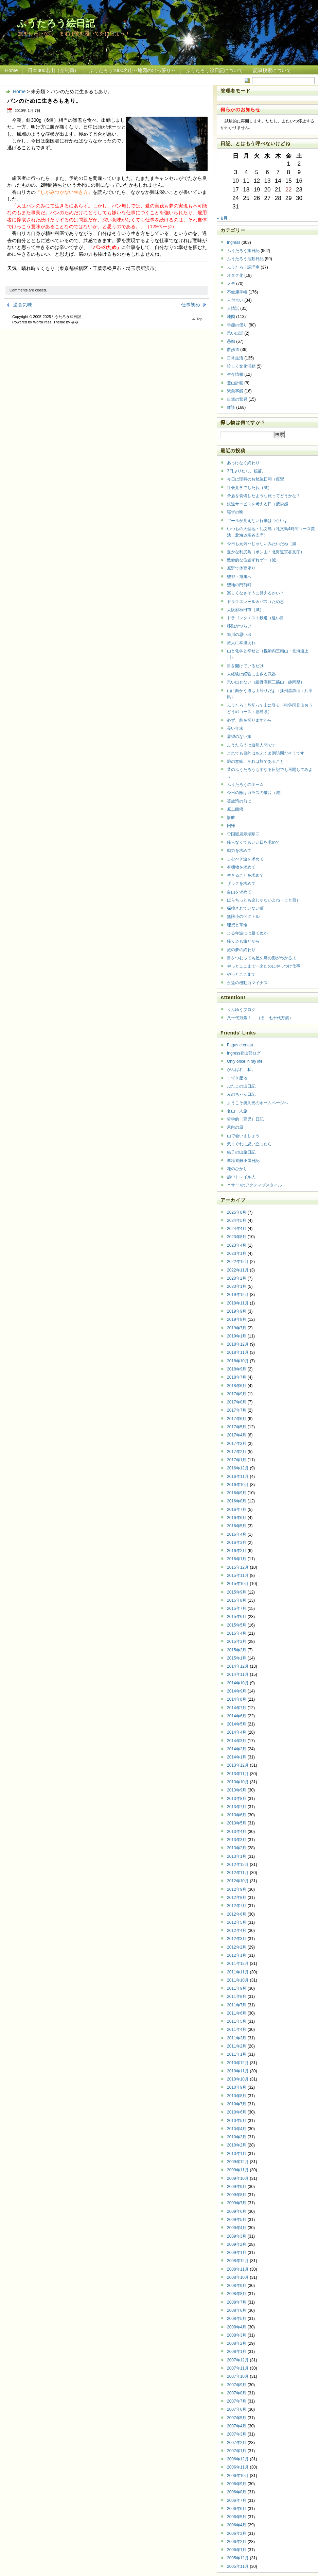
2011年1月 (236, 2054)
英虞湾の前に (239, 801)
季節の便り (237, 325)
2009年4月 (236, 2227)
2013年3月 (236, 1839)
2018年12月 (238, 1344)
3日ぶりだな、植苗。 (246, 471)
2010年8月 (236, 2095)
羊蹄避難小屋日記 (243, 1160)
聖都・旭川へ (239, 576)
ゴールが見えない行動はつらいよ (257, 520)
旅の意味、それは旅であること (255, 761)
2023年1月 (236, 1253)
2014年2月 (236, 1749)
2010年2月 (236, 2145)
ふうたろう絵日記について (214, 70)
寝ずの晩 (235, 512)
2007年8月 (236, 2393)
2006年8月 (236, 2492)
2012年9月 (236, 1889)
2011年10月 (238, 1980)
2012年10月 (238, 1881)
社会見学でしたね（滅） (249, 487)
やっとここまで (241, 974)
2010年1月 (236, 2153)
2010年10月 (238, 2079)
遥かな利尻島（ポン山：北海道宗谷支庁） (265, 552)
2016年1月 (236, 1558)
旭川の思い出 (239, 634)
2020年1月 (236, 1286)
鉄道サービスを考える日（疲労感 (257, 504)
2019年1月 (236, 1336)
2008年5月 (236, 2318)
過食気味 (22, 304)
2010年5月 (236, 2120)
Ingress (233, 242)
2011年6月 (236, 2013)
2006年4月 (236, 2525)
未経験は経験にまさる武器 (251, 674)
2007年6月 (236, 2409)
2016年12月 (238, 1468)
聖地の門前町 (239, 585)
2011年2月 (236, 2046)
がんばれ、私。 (241, 1069)
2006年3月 (236, 2533)
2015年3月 (236, 1641)
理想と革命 (237, 925)
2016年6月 (236, 1517)
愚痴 (231, 341)
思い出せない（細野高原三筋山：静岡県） (265, 682)
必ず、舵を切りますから (249, 720)
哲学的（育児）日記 (245, 1119)
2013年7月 (236, 1806)
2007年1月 (236, 2450)
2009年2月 (236, 2244)
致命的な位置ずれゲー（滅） (253, 560)
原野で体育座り (241, 568)
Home (11, 70)
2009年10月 (238, 2178)
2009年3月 (236, 2236)
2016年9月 (236, 1493)
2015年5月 (236, 1625)
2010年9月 (236, 2087)
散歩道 (233, 349)
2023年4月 (236, 1245)
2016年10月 (238, 1484)
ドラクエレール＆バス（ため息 (255, 601)
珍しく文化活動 (241, 366)
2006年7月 (236, 2500)
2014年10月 (238, 1683)
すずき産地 (237, 1078)
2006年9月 (236, 2483)
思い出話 (235, 333)
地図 (231, 316)
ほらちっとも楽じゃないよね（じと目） (263, 900)
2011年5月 (236, 2021)
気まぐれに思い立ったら (249, 1144)
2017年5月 (236, 1427)
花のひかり (237, 1168)
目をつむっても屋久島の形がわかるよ (261, 958)
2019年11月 (238, 1303)
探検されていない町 (245, 908)
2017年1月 (236, 1460)
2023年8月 (236, 1236)
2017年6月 (236, 1418)
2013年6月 (236, 1815)
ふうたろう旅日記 (243, 250)
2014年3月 (236, 1740)
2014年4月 (236, 1732)
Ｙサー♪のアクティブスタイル (254, 1185)
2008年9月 (236, 2285)
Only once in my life (245, 1061)
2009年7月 (236, 2203)
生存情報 (235, 374)
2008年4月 (236, 2327)
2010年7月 (236, 2104)
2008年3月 (236, 2335)
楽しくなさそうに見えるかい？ (255, 593)
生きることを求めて (245, 875)
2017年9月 (236, 1394)
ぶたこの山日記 (241, 1086)
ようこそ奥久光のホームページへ (257, 1102)
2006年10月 (238, 2475)
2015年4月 (236, 1633)
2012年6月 (236, 1914)
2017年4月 (236, 1435)
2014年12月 (238, 1666)
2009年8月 (236, 2194)
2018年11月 (238, 1352)
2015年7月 (236, 1608)
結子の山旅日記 (241, 1152)
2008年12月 (238, 2260)
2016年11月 (238, 1476)
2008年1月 (236, 2351)
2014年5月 (236, 1724)
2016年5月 (236, 1525)
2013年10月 (238, 1782)
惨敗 (231, 817)
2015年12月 (238, 1567)
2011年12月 (238, 1963)
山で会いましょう (243, 1135)
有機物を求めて (241, 867)
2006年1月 (236, 2549)
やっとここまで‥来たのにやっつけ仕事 (263, 966)
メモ (231, 283)
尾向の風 (235, 1127)
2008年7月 (236, 2302)
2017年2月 (236, 1451)
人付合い (235, 300)
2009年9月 (236, 2186)
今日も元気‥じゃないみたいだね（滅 (261, 543)
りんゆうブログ (241, 1009)
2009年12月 (238, 2161)
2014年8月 (236, 1699)
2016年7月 (236, 1509)
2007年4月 (236, 2426)
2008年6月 (236, 2310)
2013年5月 (236, 1823)
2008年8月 (236, 2293)
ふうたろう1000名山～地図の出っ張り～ (132, 70)
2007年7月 (236, 2401)
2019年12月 (238, 1294)
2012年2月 (236, 1947)
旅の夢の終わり (241, 949)
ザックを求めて (241, 883)
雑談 (231, 407)
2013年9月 (236, 1790)
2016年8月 (236, 1501)
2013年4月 (236, 1831)
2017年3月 (236, 1443)
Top (199, 319)
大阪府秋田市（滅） (245, 609)
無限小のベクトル (243, 916)
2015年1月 (236, 1658)
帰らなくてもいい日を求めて (253, 842)
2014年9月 (236, 1691)
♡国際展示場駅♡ (243, 834)
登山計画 (235, 383)
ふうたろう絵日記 (56, 22)
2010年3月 (236, 2137)
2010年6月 (236, 2112)
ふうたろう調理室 (243, 267)
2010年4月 (236, 2128)
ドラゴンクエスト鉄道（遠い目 (255, 618)
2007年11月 (238, 2368)
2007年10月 (238, 2376)
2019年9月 (236, 1311)
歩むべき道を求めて (245, 859)
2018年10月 (238, 1361)
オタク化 (235, 275)
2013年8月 (236, 1798)
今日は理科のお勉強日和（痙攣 (255, 479)
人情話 (233, 308)
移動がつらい (239, 626)
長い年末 (235, 728)
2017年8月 (236, 1402)
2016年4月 (236, 1534)
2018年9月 (236, 1369)
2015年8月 (236, 1600)
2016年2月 (236, 1550)
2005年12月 (238, 2558)
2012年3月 (236, 1938)
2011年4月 (236, 2029)
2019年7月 (236, 1328)
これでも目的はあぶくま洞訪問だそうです (265, 753)
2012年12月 (238, 1864)
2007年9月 (236, 2385)
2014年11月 (238, 1674)
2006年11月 (238, 2467)
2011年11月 (238, 1972)
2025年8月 (236, 1212)
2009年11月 (238, 2170)
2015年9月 (236, 1592)
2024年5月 (236, 1220)
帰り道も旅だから (243, 941)
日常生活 (235, 358)
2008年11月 (238, 2269)
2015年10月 (238, 1583)
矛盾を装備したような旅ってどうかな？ (263, 495)
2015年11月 (238, 1575)
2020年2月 (236, 1278)
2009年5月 (236, 2219)
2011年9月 (236, 1988)
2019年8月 (236, 1319)
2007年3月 (236, 2434)
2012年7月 (236, 1905)
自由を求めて (239, 892)
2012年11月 (238, 1872)
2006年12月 (238, 2459)
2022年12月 (238, 1261)
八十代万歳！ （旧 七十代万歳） (260, 1017)
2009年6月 (236, 2211)
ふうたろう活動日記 (245, 258)
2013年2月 (236, 1848)
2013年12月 (238, 1765)
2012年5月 (236, 1922)
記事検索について (272, 70)
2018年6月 (236, 1385)
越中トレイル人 (241, 1177)
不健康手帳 (237, 292)
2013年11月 (238, 1773)
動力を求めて (239, 850)
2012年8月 (236, 1897)
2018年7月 (236, 1377)
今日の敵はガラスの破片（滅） (255, 792)
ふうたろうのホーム (245, 784)
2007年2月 (236, 2442)
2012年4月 (236, 1930)
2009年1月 (236, 2252)
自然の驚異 (237, 399)
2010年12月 (238, 2062)
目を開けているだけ (245, 665)
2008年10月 (238, 2277)
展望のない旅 (239, 736)
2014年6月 (236, 1716)
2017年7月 (236, 1410)
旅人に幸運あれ (241, 642)
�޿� (74, 322)
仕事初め (190, 304)
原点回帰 (235, 809)
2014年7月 (236, 1707)
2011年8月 (236, 1996)
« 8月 (222, 218)
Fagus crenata (240, 1045)
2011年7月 (236, 2005)
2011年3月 (236, 2038)
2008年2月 (236, 2343)
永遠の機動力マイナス (247, 982)
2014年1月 (236, 1757)
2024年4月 (236, 1228)
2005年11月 (238, 2566)
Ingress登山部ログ (244, 1053)
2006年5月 (236, 2516)
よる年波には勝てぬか (247, 933)
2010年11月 (238, 2071)
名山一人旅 (237, 1111)
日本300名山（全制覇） (53, 70)
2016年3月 (236, 1542)
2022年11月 (238, 1270)
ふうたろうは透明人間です (251, 745)
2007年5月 (236, 2417)
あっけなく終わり (243, 462)
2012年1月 (236, 1955)
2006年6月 (236, 2508)
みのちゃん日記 (241, 1094)
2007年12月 (238, 2360)
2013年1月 (236, 1856)
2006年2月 (236, 2541)
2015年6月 (236, 1616)
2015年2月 (236, 1650)
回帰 (231, 825)
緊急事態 (235, 391)
